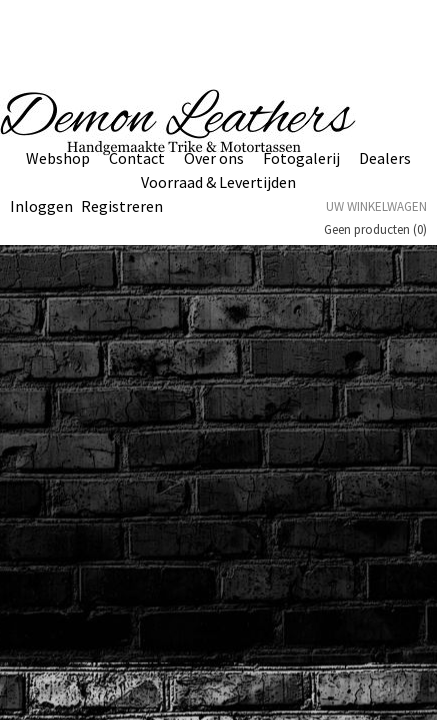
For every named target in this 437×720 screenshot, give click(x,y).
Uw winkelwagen (376, 206)
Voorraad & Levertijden (218, 182)
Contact (137, 158)
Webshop (58, 158)
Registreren (122, 206)
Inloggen (41, 206)
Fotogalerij (301, 158)
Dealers (385, 158)
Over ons (214, 158)
